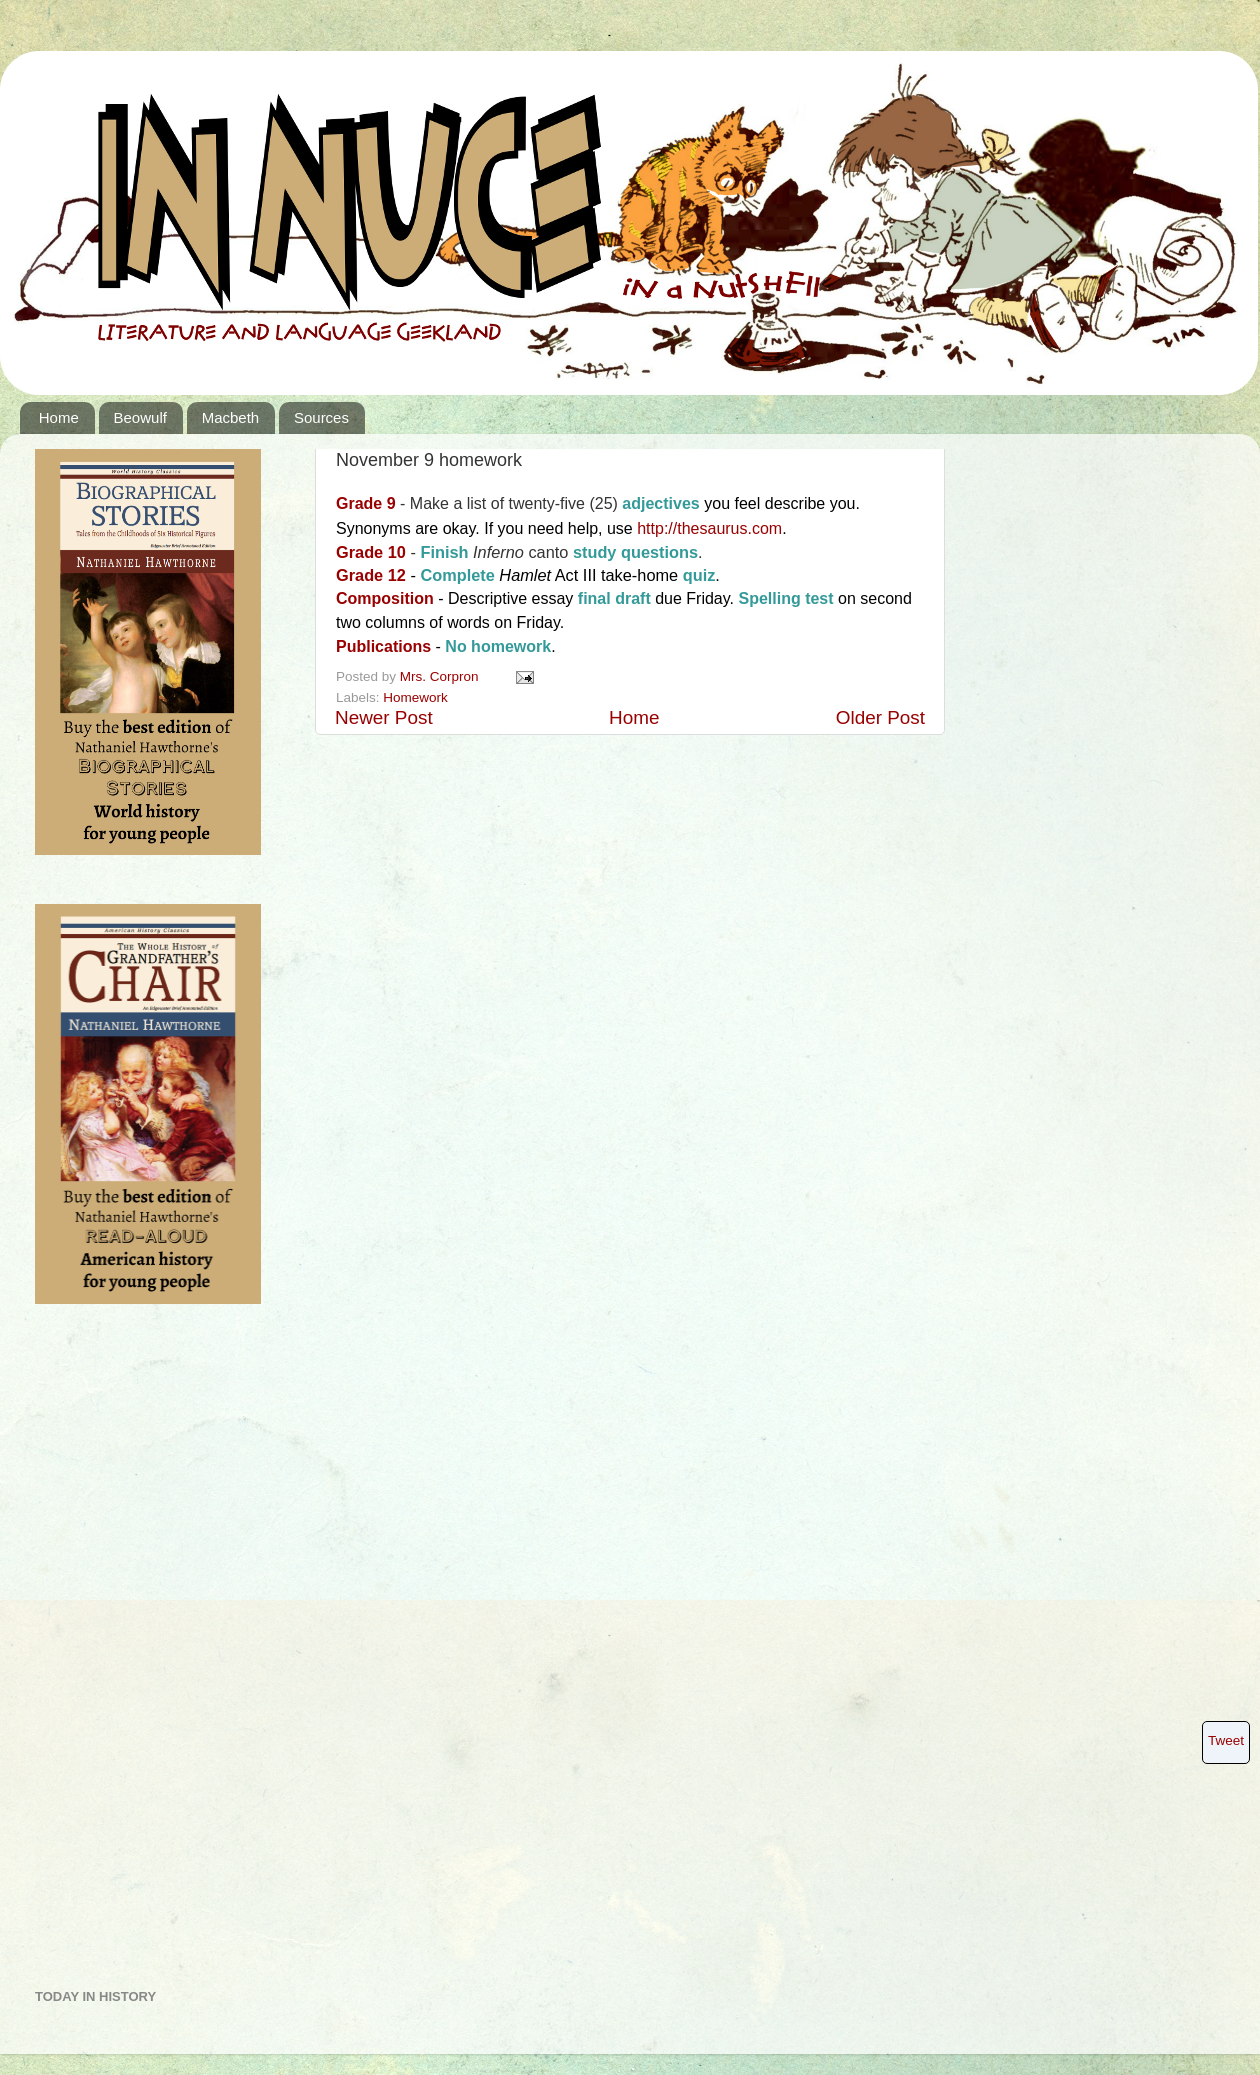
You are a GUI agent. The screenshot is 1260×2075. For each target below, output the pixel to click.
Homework (415, 697)
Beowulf (140, 417)
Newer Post (384, 717)
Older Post (880, 717)
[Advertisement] (115, 1654)
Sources (321, 417)
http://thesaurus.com (709, 528)
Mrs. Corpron (441, 676)
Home (59, 417)
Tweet (1226, 1740)
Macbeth (231, 417)
